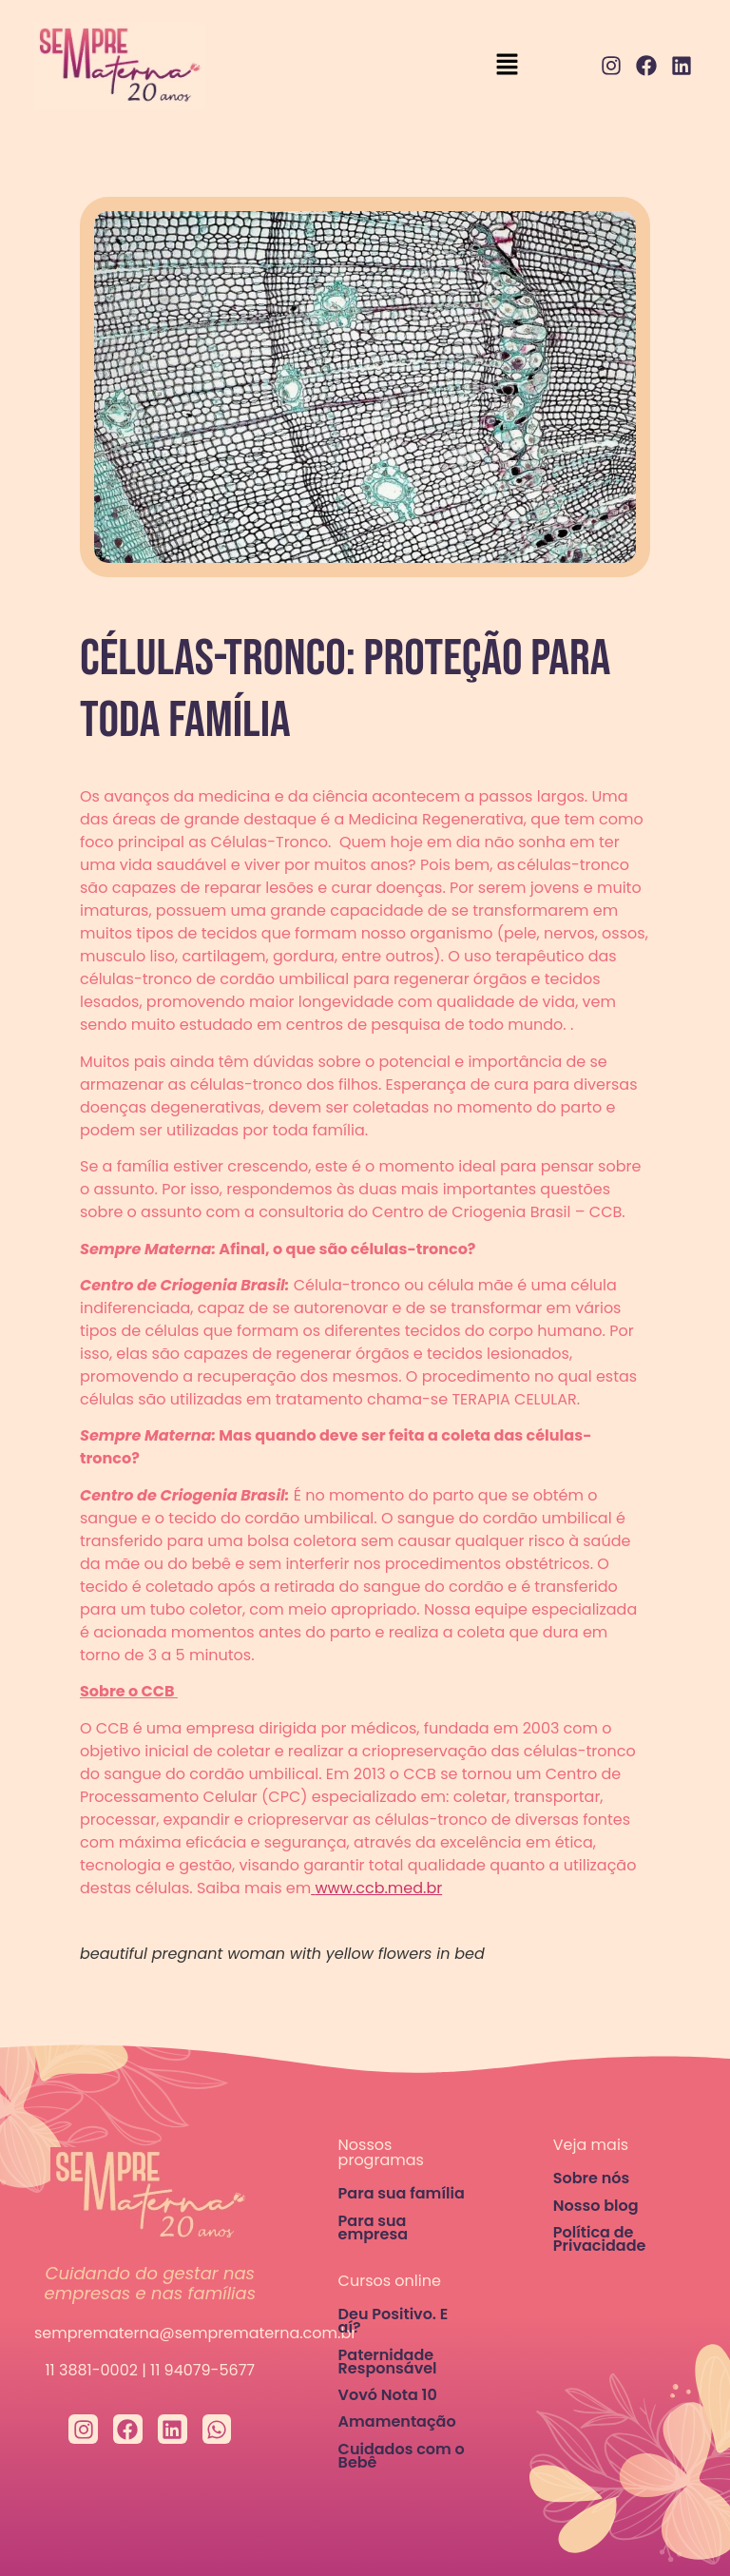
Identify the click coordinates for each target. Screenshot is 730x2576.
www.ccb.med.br (378, 1888)
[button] (508, 66)
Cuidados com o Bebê (401, 2455)
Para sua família (401, 2193)
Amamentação (397, 2421)
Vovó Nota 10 (387, 2395)
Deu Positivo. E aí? (393, 2320)
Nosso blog (596, 2206)
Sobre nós (591, 2178)
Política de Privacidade (599, 2238)
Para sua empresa (373, 2227)
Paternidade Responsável (387, 2361)
